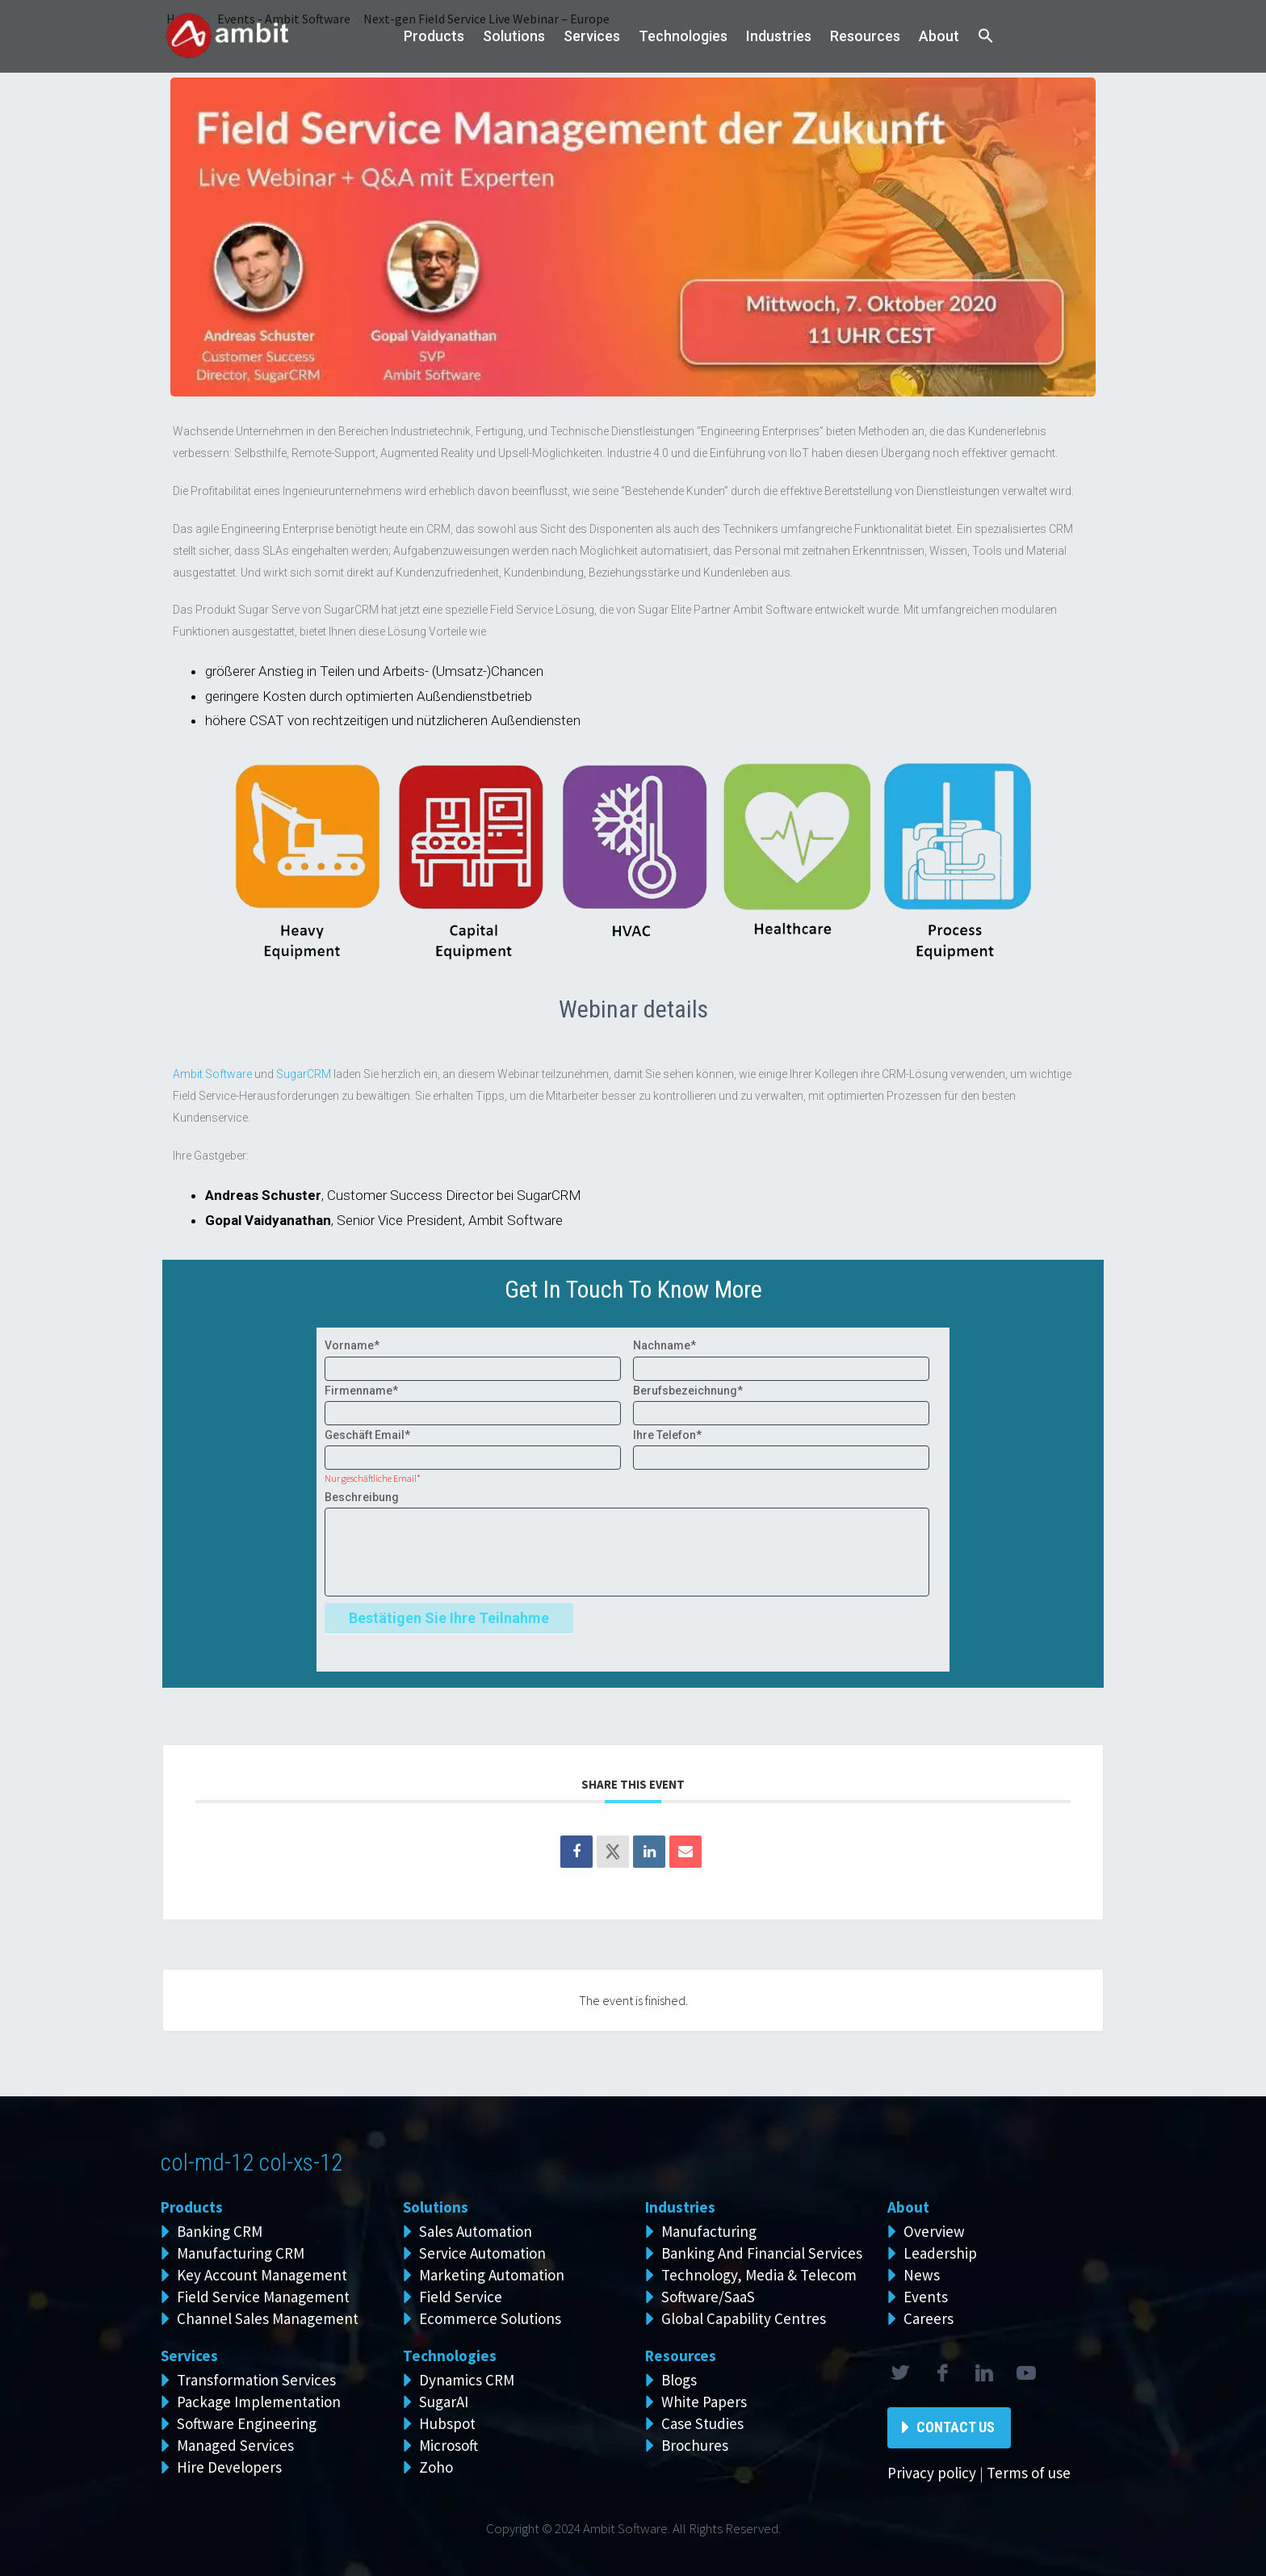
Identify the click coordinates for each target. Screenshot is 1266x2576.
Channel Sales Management (267, 2318)
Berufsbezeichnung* (688, 1390)
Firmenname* (361, 1390)
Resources (865, 35)
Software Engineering (246, 2423)
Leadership (940, 2253)
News (921, 2274)
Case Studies (702, 2423)
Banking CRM (219, 2231)
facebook (941, 2373)
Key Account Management (262, 2274)
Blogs (679, 2379)
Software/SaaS (708, 2296)
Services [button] (592, 35)
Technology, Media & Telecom (759, 2274)
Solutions (435, 2207)
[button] (986, 36)
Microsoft (448, 2445)
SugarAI (443, 2401)
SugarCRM (303, 1074)
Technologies (683, 35)
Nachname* (664, 1345)
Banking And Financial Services (761, 2253)
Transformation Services (256, 2379)
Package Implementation (259, 2401)
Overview (934, 2231)
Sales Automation (475, 2231)
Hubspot (447, 2423)
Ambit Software (212, 1074)
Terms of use (1029, 2472)
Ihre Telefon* (667, 1435)
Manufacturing (709, 2231)
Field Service (460, 2296)
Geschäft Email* (367, 1435)
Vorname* (352, 1345)
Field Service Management (263, 2296)
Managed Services (235, 2445)
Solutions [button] (514, 35)
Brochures (694, 2445)
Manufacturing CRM (240, 2253)
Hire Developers (229, 2467)
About (939, 35)
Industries (778, 35)
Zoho (436, 2467)
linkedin (983, 2373)
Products (434, 35)
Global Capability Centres (743, 2318)
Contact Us (955, 2427)
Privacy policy (931, 2472)
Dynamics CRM (466, 2379)
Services (189, 2355)
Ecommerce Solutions (490, 2318)
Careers (928, 2318)
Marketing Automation (491, 2274)
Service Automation (482, 2253)
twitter (899, 2373)
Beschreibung (362, 1497)
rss (1025, 2373)
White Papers (704, 2401)
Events (925, 2296)
